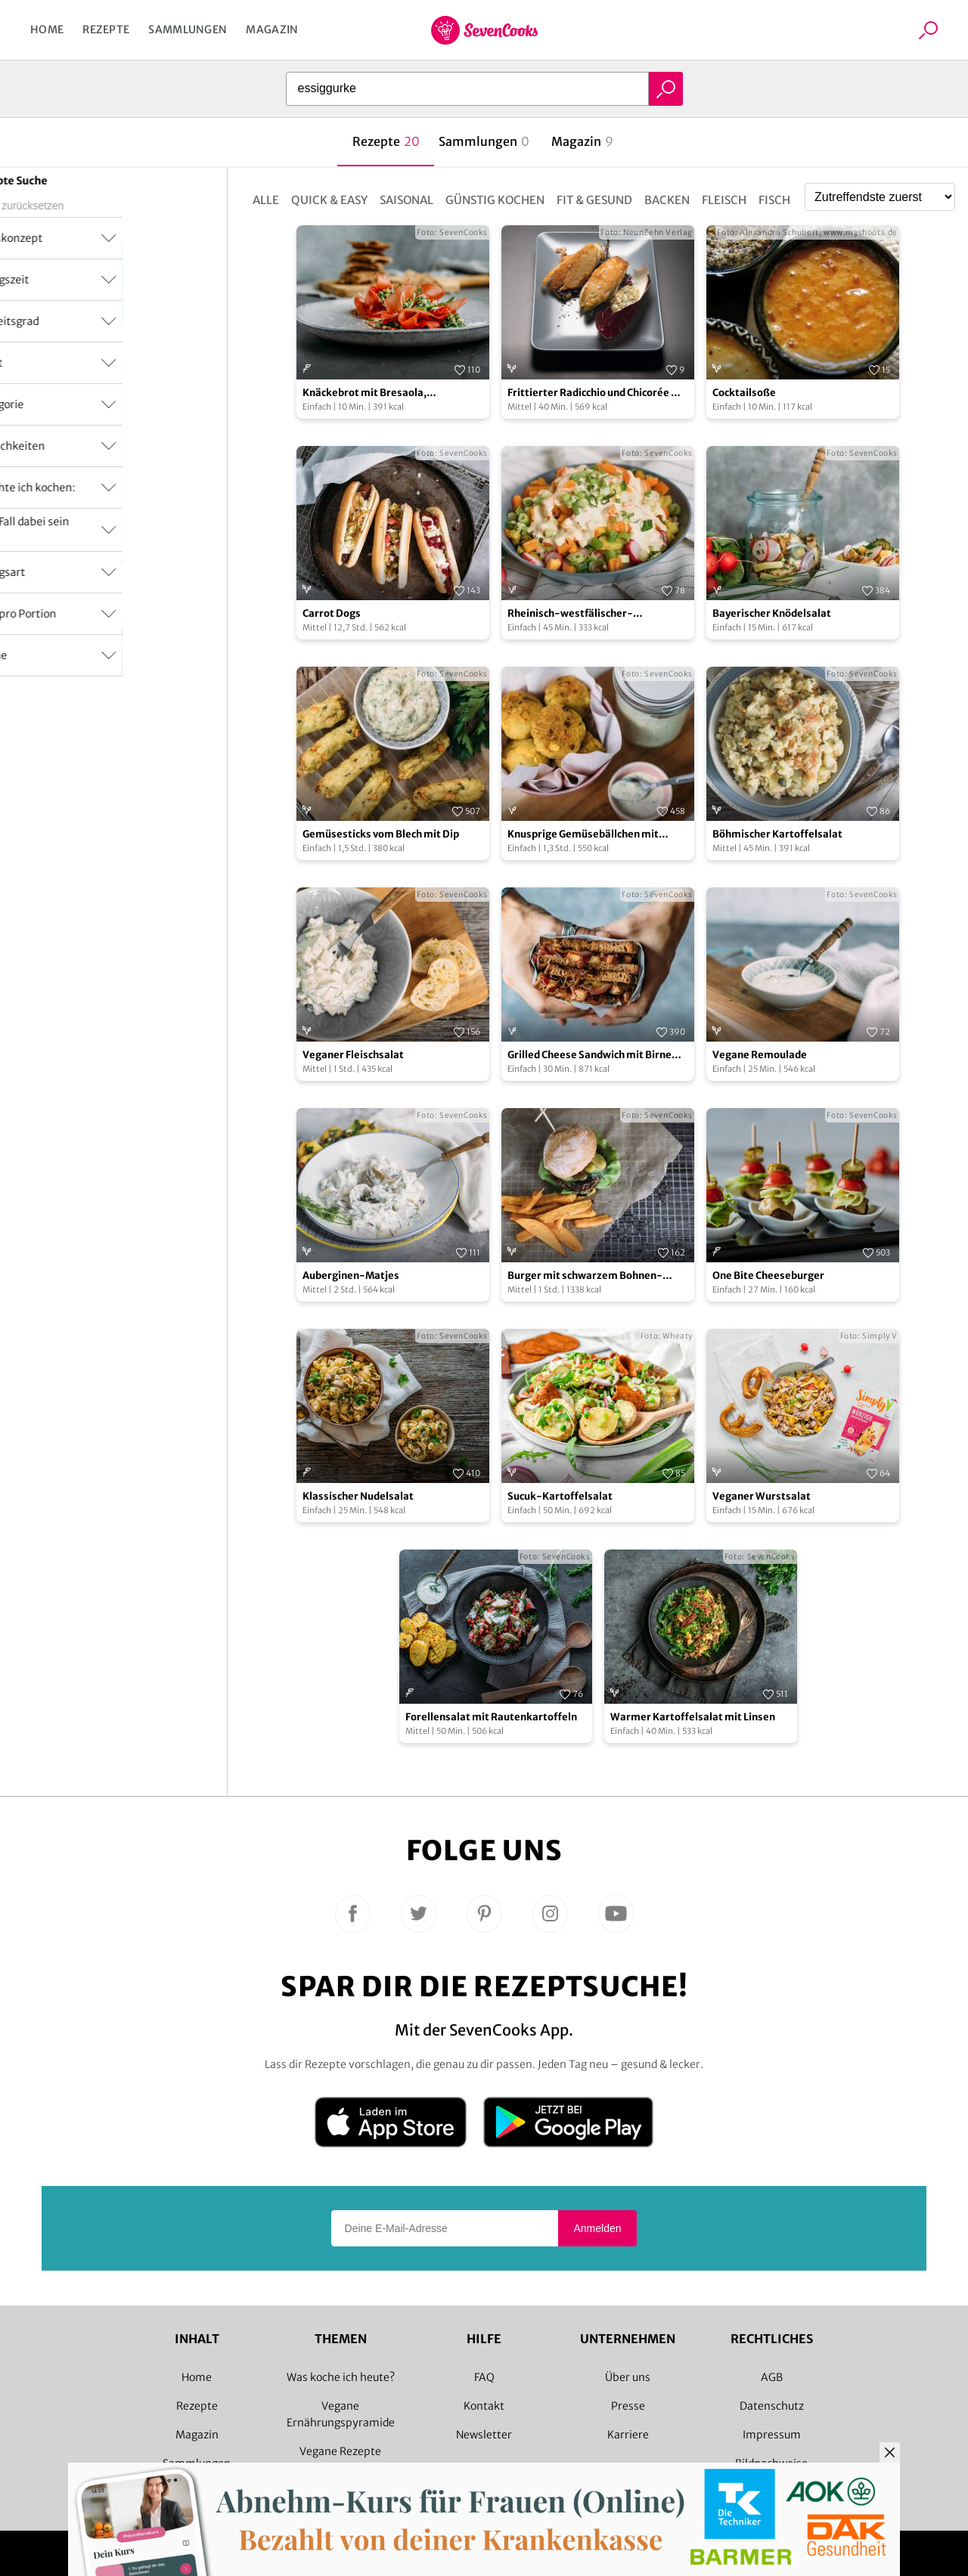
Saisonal (406, 200)
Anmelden (597, 2228)
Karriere (628, 2434)
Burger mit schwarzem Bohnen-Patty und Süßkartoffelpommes (584, 1276)
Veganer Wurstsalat (761, 1496)
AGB (772, 2377)
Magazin (272, 29)
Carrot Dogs (331, 613)
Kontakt (484, 2406)
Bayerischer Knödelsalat (771, 613)
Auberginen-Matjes (350, 1275)
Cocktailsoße (744, 392)
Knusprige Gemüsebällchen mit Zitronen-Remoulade (583, 835)
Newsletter (484, 2434)
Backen (667, 200)
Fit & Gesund (594, 200)
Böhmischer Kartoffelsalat (777, 834)
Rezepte (105, 29)
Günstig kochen (494, 200)
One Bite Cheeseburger (768, 1275)
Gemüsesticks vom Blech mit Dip (380, 834)
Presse (628, 2406)
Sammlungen (187, 29)
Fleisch (724, 200)
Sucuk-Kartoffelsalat (560, 1496)
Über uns (627, 2377)
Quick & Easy (329, 200)
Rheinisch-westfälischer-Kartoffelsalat (570, 614)
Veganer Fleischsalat (353, 1054)
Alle (266, 200)
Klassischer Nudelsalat (358, 1496)
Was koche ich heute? (341, 2377)
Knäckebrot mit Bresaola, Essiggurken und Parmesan (368, 393)
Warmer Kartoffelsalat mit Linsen (692, 1717)
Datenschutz (772, 2406)
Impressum (772, 2434)
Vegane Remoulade (759, 1054)
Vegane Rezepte (340, 2451)
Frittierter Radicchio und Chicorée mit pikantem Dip (597, 393)
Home (47, 29)
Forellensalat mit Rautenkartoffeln (491, 1717)
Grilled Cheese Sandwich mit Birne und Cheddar (589, 1055)
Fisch (774, 200)
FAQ (484, 2377)
